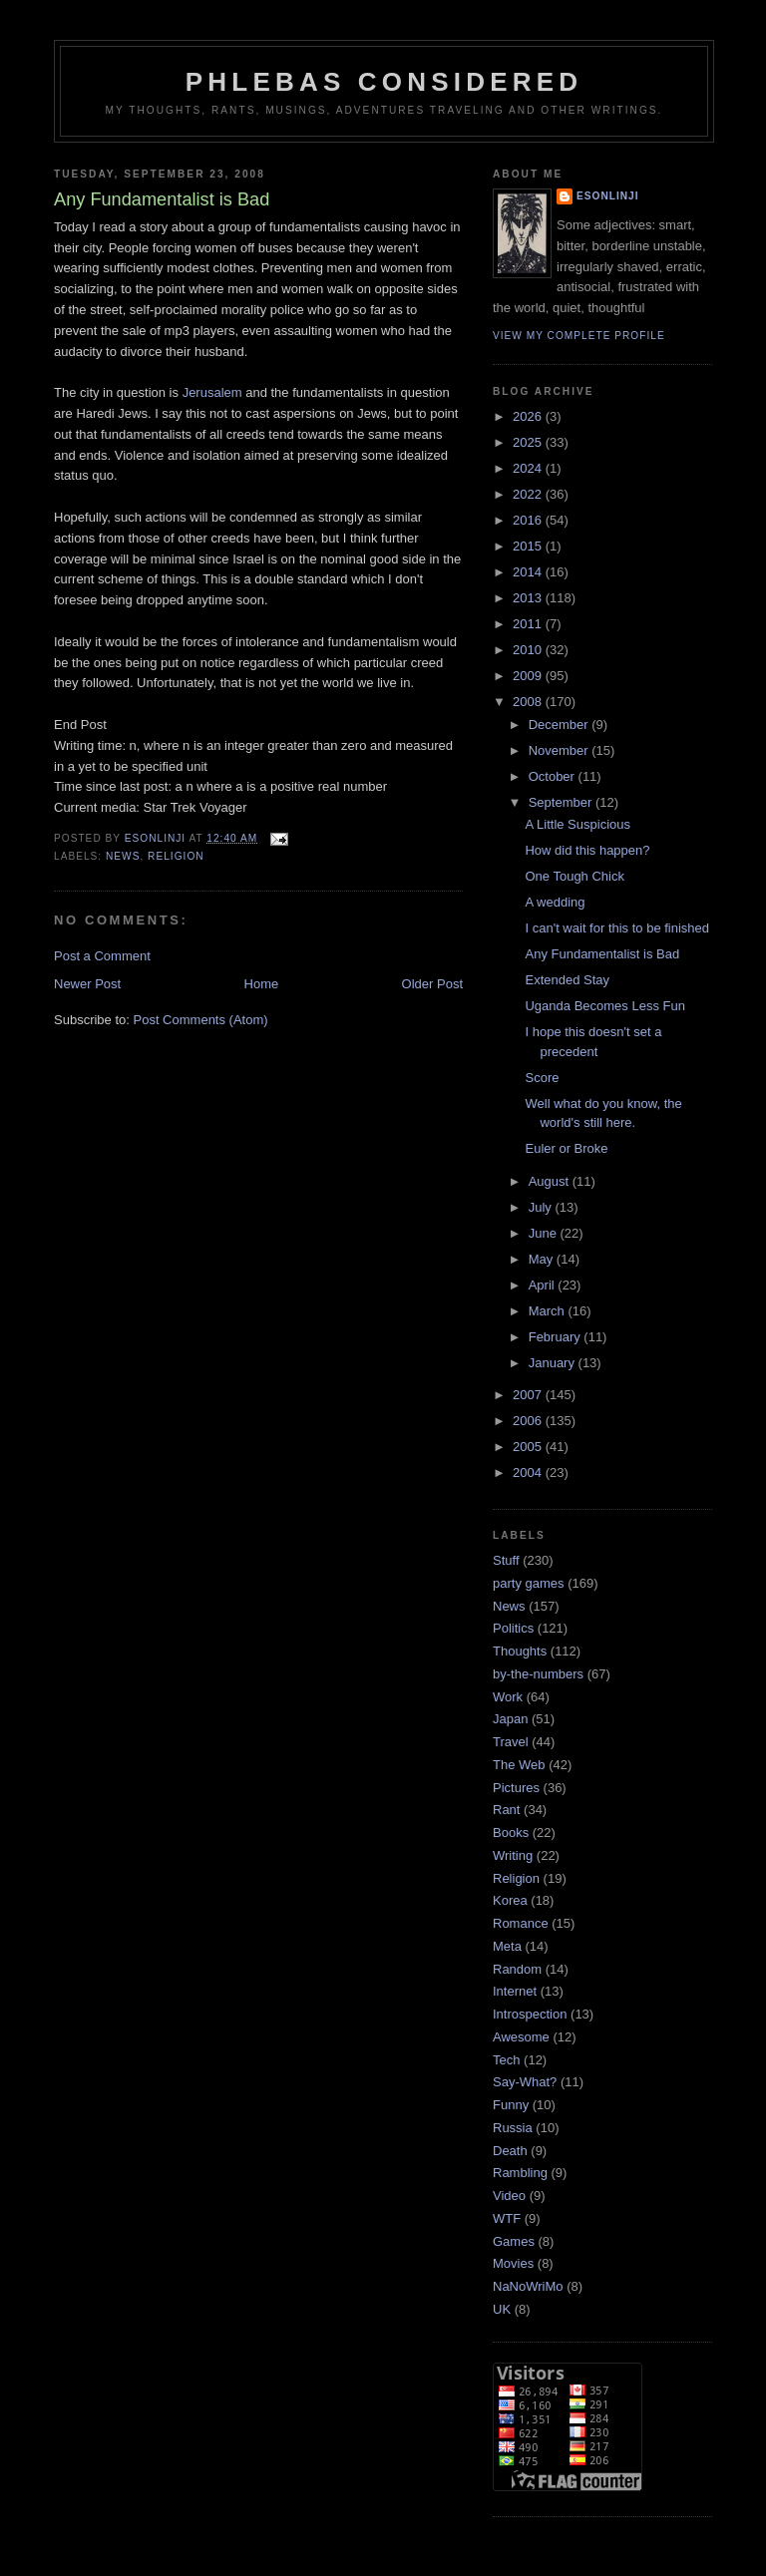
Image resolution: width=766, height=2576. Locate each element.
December (560, 724)
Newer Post (87, 983)
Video (509, 2195)
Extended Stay (567, 979)
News (123, 856)
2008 (529, 701)
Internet (515, 1991)
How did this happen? (587, 850)
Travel (511, 1741)
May (543, 1259)
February (556, 1336)
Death (510, 2150)
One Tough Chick (574, 876)
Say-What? (525, 2081)
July (542, 1207)
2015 (529, 546)
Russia (513, 2127)
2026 (529, 416)
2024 (529, 468)
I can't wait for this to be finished (617, 927)
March (549, 1310)
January (553, 1362)
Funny (511, 2104)
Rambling (520, 2172)
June (545, 1233)
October (553, 776)
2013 (529, 597)
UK (502, 2309)
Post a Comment (102, 955)
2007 (529, 1394)
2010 (529, 649)
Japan (510, 1718)
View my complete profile (579, 335)
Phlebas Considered (384, 82)
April (544, 1285)
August (551, 1181)
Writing (513, 1855)
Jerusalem (212, 392)
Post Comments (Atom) (201, 1019)
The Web (519, 1764)
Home (261, 983)
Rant (506, 1809)
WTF (507, 2218)
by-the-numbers (538, 1673)
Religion (176, 856)
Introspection (530, 2014)
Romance (521, 1923)
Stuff (506, 1560)
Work (508, 1696)
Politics (513, 1628)
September (562, 802)
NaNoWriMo (528, 2286)
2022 (529, 494)
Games (514, 2241)
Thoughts (520, 1651)
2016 (529, 520)
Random (517, 1969)
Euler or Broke (566, 1148)
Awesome (521, 2036)
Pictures (516, 1787)
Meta (507, 1946)
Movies (513, 2263)
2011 (529, 623)
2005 (529, 1446)
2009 (529, 675)
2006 (529, 1420)
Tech (506, 2059)
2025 (529, 442)
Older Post (432, 983)
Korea (510, 1900)
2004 (529, 1472)
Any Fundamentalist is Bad (602, 953)
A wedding (554, 902)
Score (542, 1077)
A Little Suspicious (577, 824)
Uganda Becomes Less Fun (604, 1005)
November (560, 750)
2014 (529, 571)
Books (511, 1832)
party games (529, 1583)
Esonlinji (607, 195)
